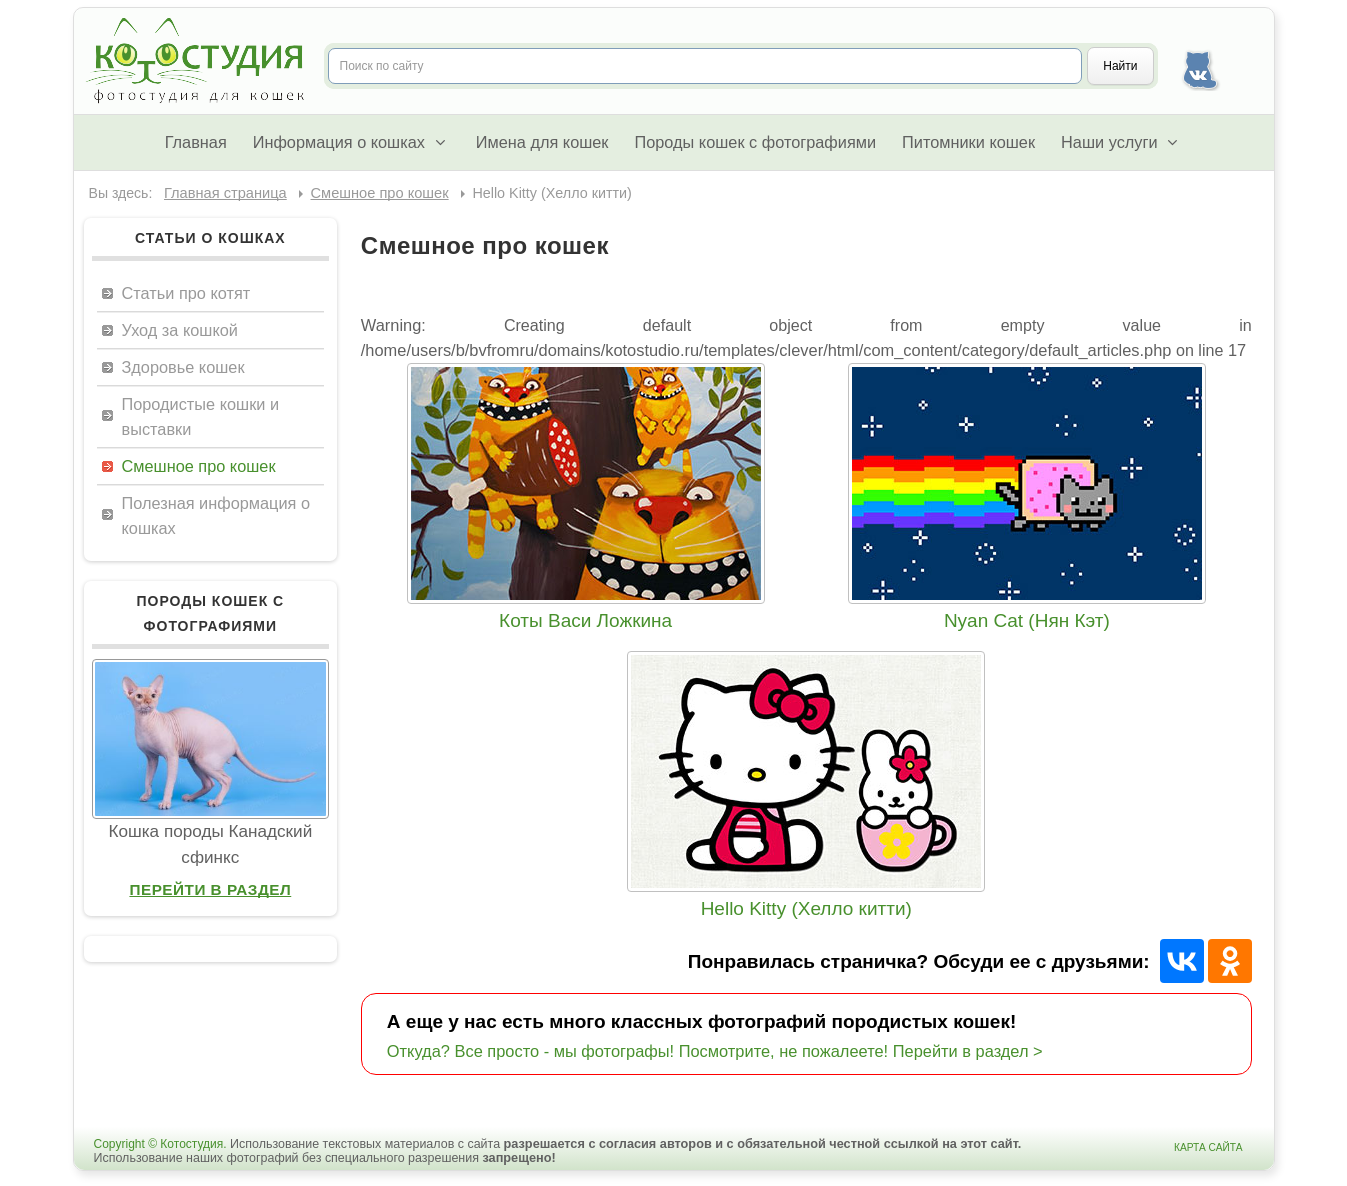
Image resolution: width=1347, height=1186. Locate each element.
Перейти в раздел (210, 889)
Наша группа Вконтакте (1200, 66)
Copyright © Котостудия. (160, 1144)
